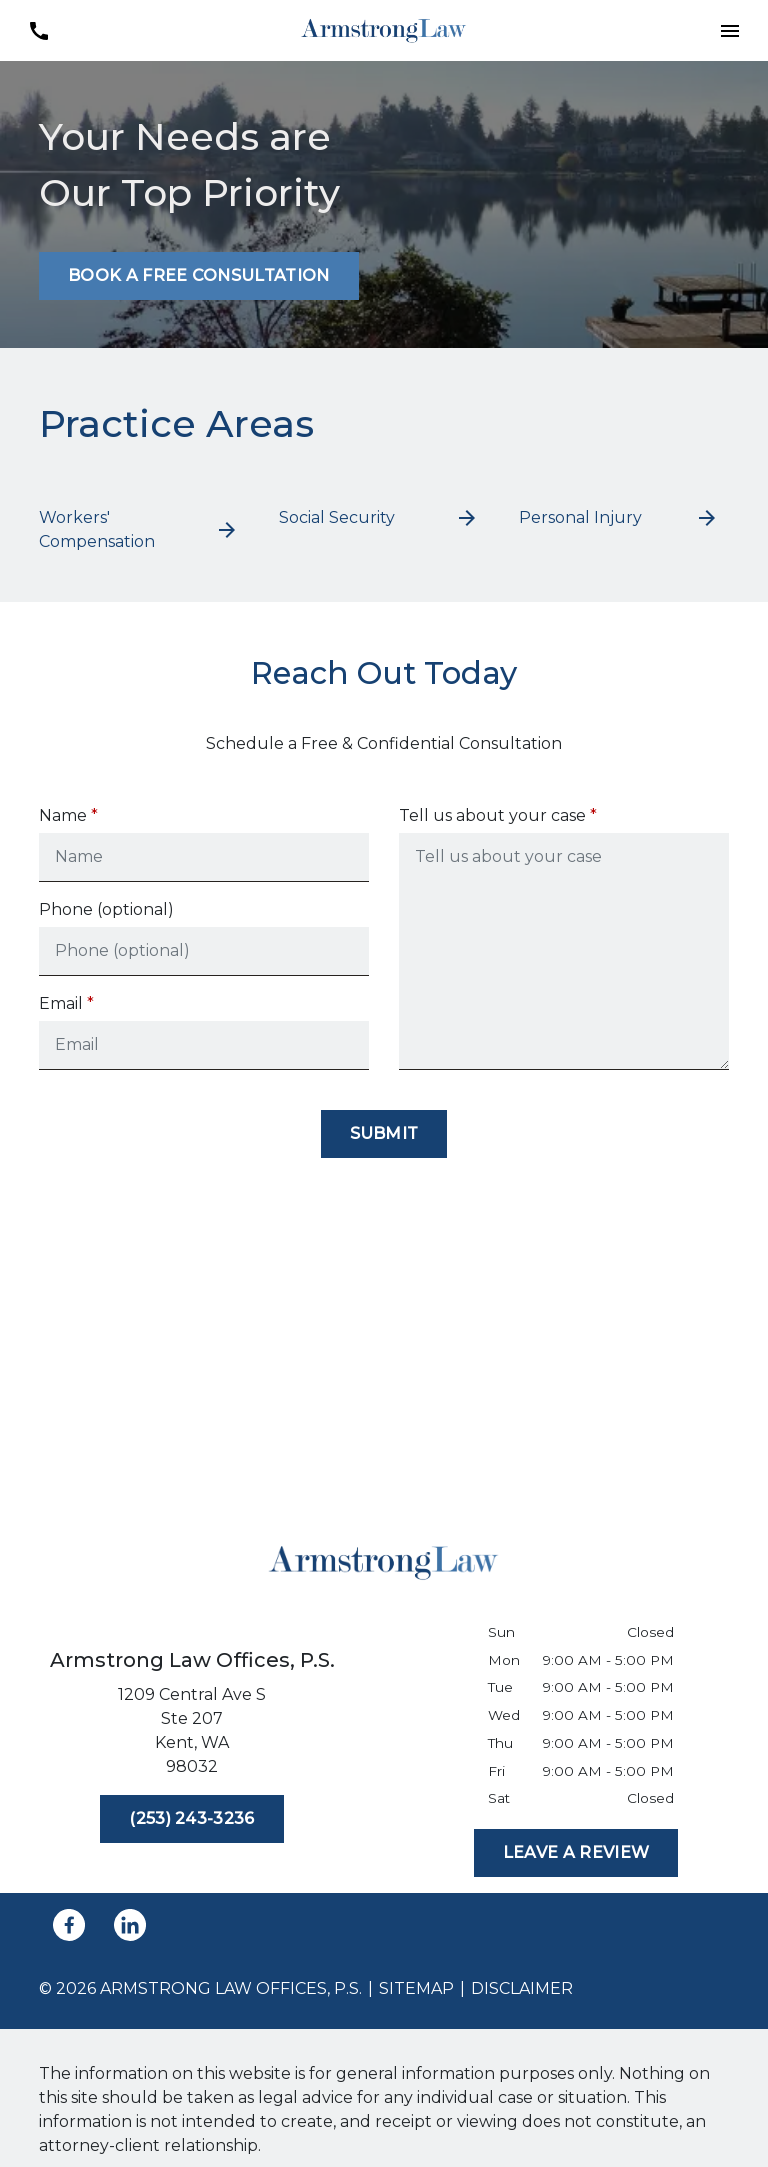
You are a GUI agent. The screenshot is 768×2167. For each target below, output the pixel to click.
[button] (729, 30)
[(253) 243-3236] (191, 1819)
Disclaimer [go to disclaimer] (522, 1988)
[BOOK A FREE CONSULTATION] (199, 276)
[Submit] (384, 1134)
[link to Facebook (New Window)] (69, 1925)
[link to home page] (384, 29)
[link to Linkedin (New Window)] (130, 1925)
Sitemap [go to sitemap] (416, 1988)
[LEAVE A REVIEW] (576, 1853)
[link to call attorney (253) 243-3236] (38, 30)
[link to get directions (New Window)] (192, 1735)
